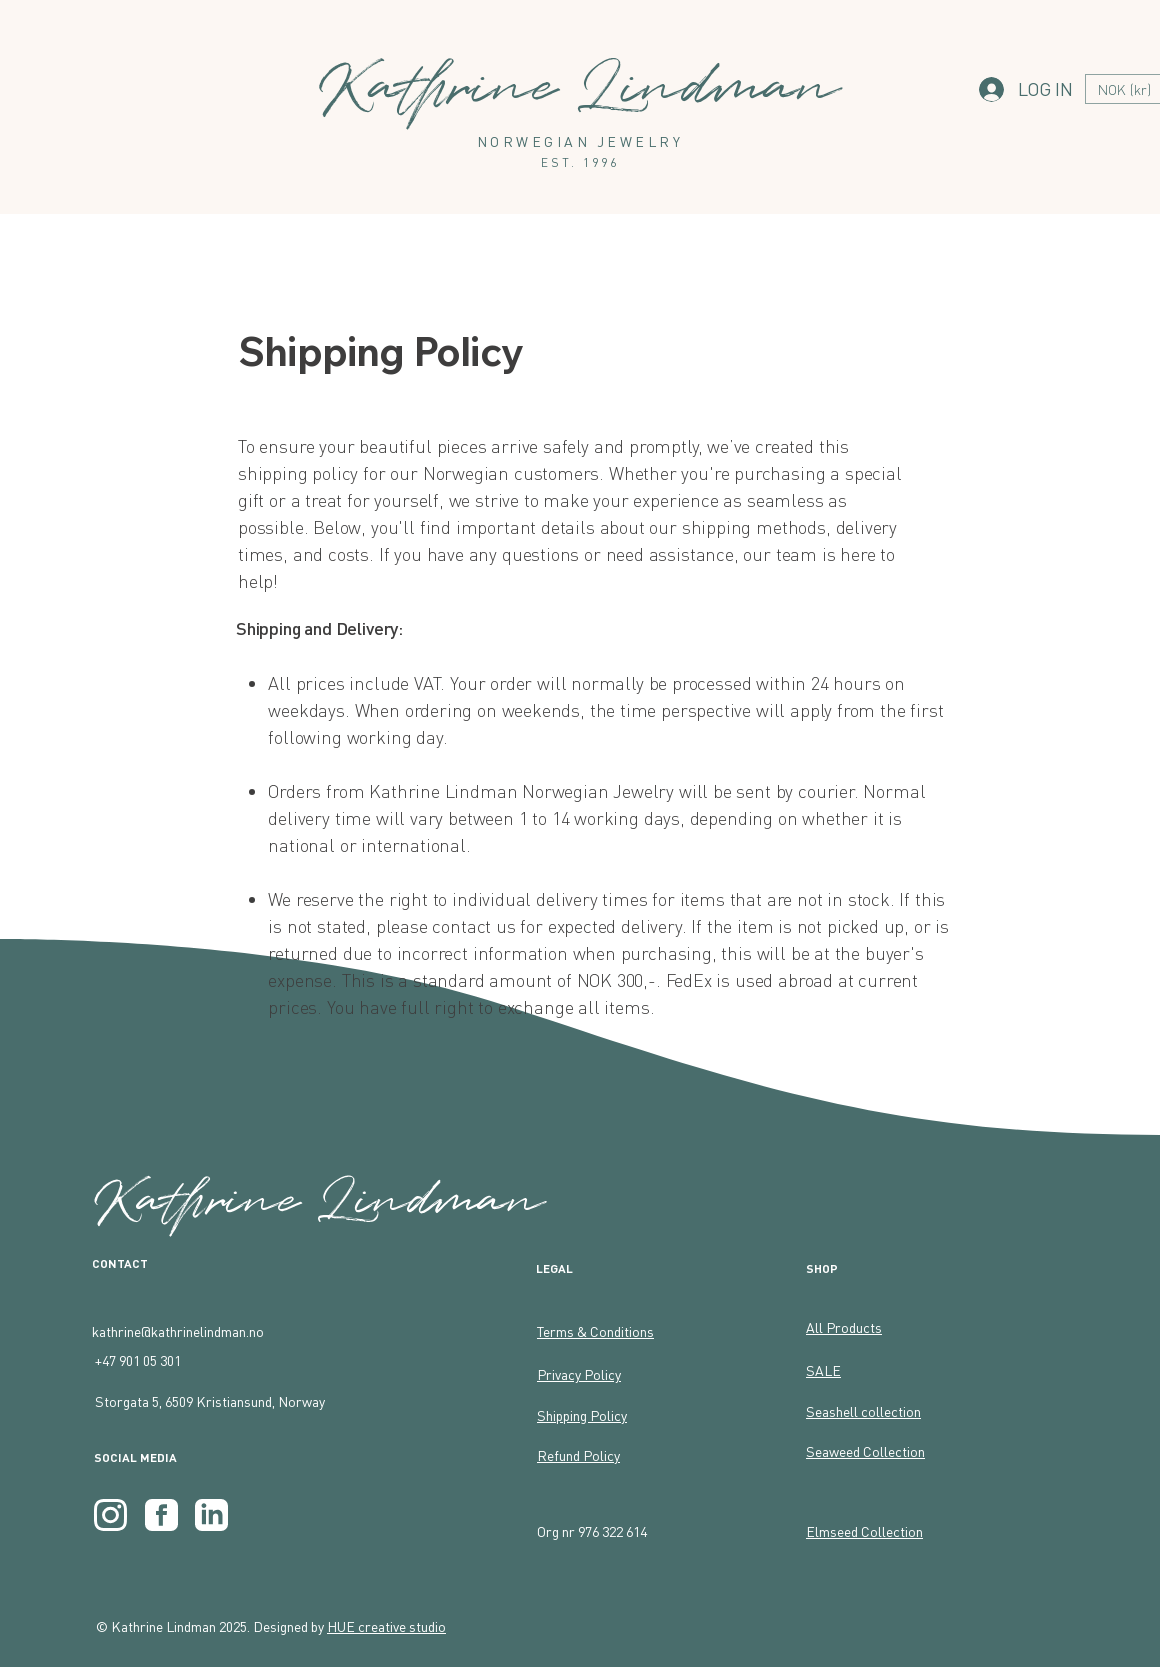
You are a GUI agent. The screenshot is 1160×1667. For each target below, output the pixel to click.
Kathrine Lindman (320, 1201)
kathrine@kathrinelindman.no (178, 1331)
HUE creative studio (386, 1626)
